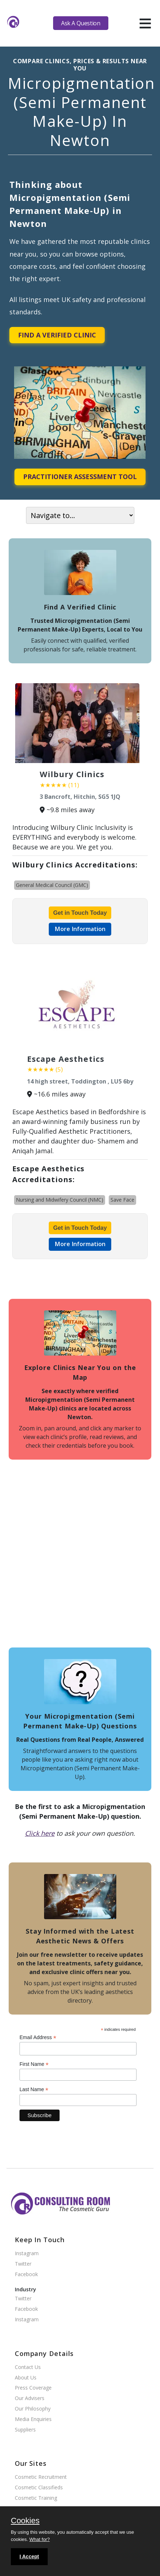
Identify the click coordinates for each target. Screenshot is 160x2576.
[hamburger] (145, 23)
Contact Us (28, 2367)
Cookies (25, 2521)
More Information (80, 929)
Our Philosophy (33, 2409)
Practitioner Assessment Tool (80, 476)
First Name (34, 2064)
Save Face (122, 1199)
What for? (39, 2539)
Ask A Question (80, 23)
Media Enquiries (33, 2419)
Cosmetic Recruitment (41, 2477)
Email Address (38, 2037)
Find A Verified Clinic (57, 335)
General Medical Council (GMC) (52, 885)
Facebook (26, 2274)
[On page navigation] (80, 515)
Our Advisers (29, 2398)
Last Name (34, 2089)
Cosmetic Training (36, 2498)
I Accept (29, 2556)
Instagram (27, 2253)
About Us (25, 2378)
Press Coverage (33, 2388)
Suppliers (25, 2430)
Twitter (23, 2264)
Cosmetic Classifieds (39, 2488)
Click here (40, 1833)
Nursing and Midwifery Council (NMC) (59, 1199)
